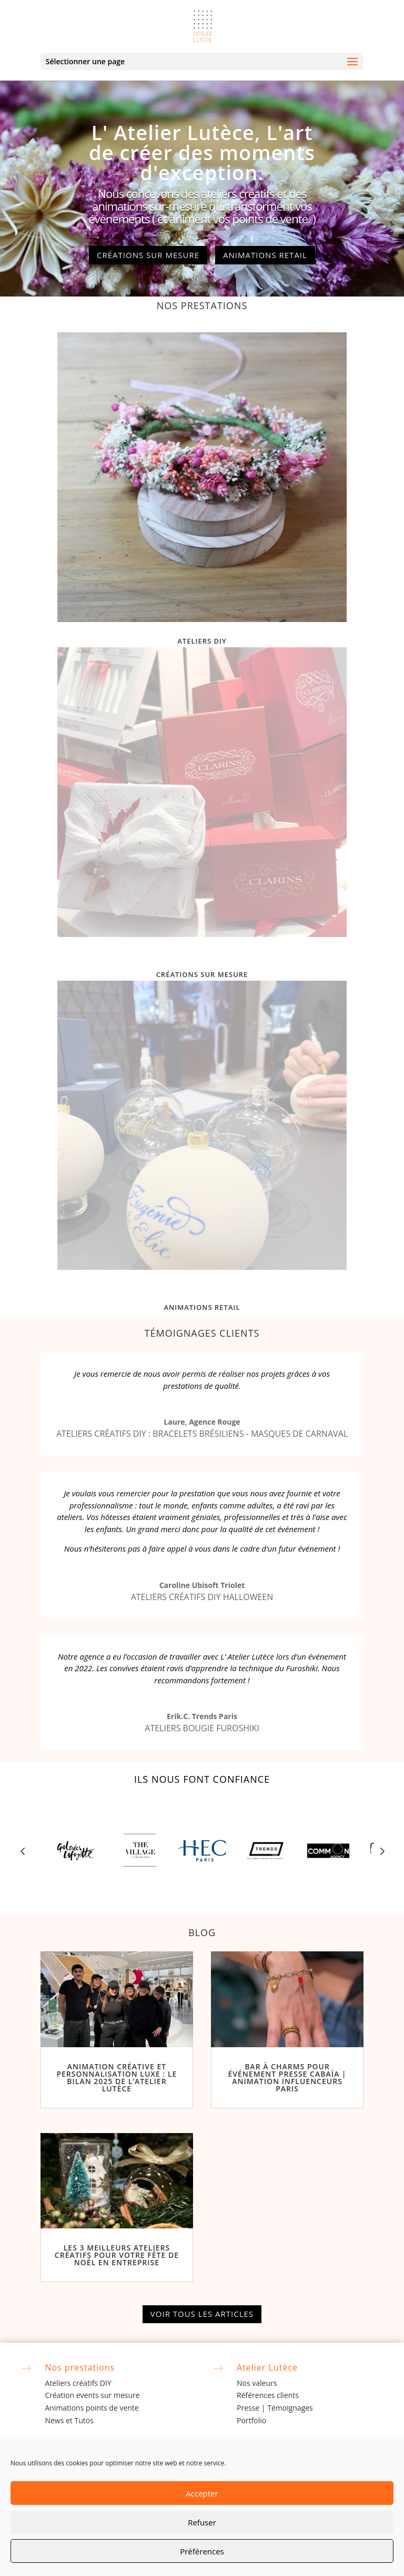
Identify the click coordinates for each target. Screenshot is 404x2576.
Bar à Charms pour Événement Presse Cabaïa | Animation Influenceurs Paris (287, 2077)
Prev (22, 1850)
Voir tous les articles (202, 2313)
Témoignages (290, 2408)
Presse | (252, 2408)
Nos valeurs (257, 2383)
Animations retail (265, 255)
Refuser (202, 2522)
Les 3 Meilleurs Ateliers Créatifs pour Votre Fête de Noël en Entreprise (117, 2255)
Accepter (202, 2493)
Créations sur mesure (148, 255)
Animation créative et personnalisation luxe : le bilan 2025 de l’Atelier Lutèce (116, 2077)
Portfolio (251, 2420)
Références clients (268, 2395)
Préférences (202, 2551)
